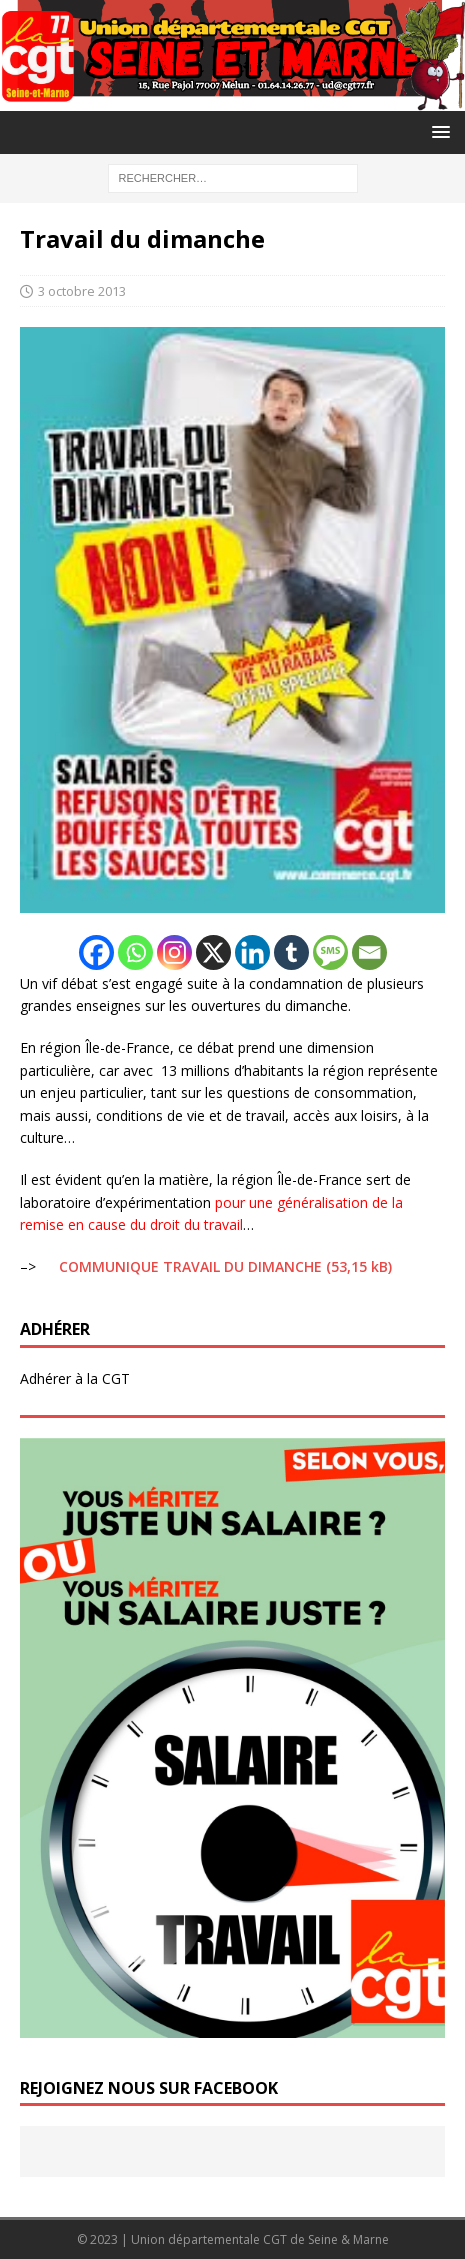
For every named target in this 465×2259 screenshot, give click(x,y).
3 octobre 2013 (82, 291)
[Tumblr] (291, 952)
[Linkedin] (252, 952)
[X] (213, 952)
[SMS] (330, 952)
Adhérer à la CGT (75, 1378)
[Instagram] (174, 952)
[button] (437, 131)
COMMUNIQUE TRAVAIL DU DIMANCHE (190, 1266)
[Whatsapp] (135, 952)
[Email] (369, 952)
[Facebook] (96, 952)
